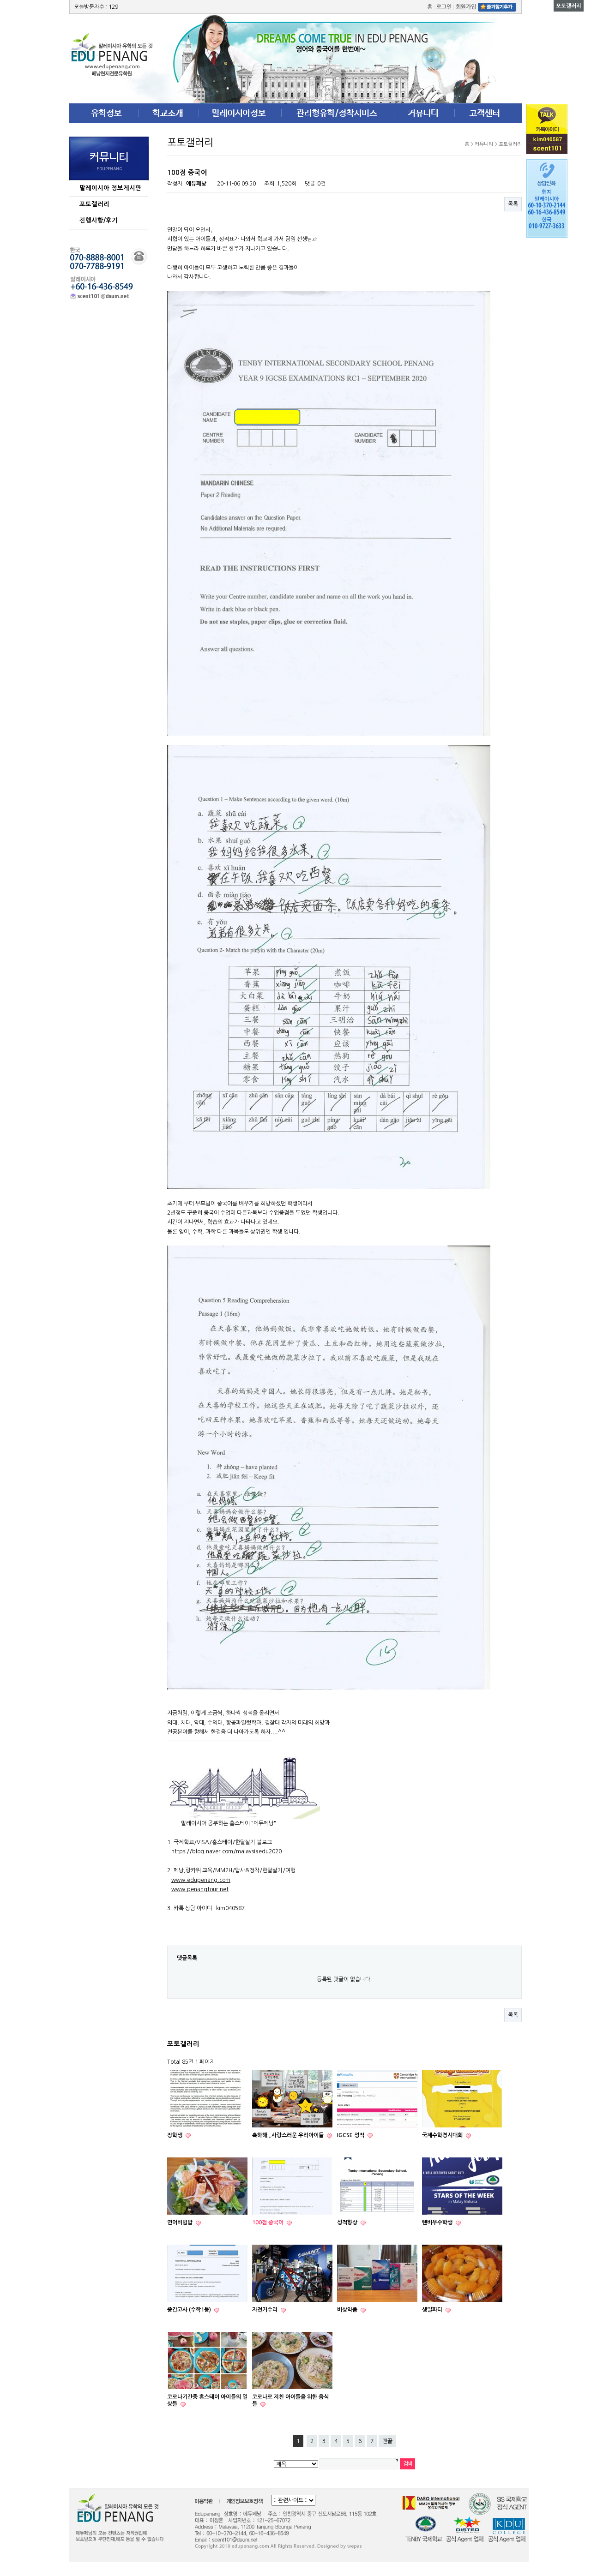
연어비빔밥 (180, 2222)
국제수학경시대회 (443, 2135)
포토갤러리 (94, 204)
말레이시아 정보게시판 (110, 188)
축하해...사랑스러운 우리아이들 (288, 2135)
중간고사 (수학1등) (189, 2309)
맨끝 (387, 2441)
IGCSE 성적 (351, 2135)
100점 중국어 (268, 2222)
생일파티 (433, 2309)
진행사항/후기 (98, 220)
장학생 (175, 2135)
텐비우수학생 (438, 2222)
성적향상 (348, 2222)
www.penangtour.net (200, 1889)
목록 (513, 204)
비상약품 (348, 2309)
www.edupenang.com (200, 1880)
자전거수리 (265, 2309)
